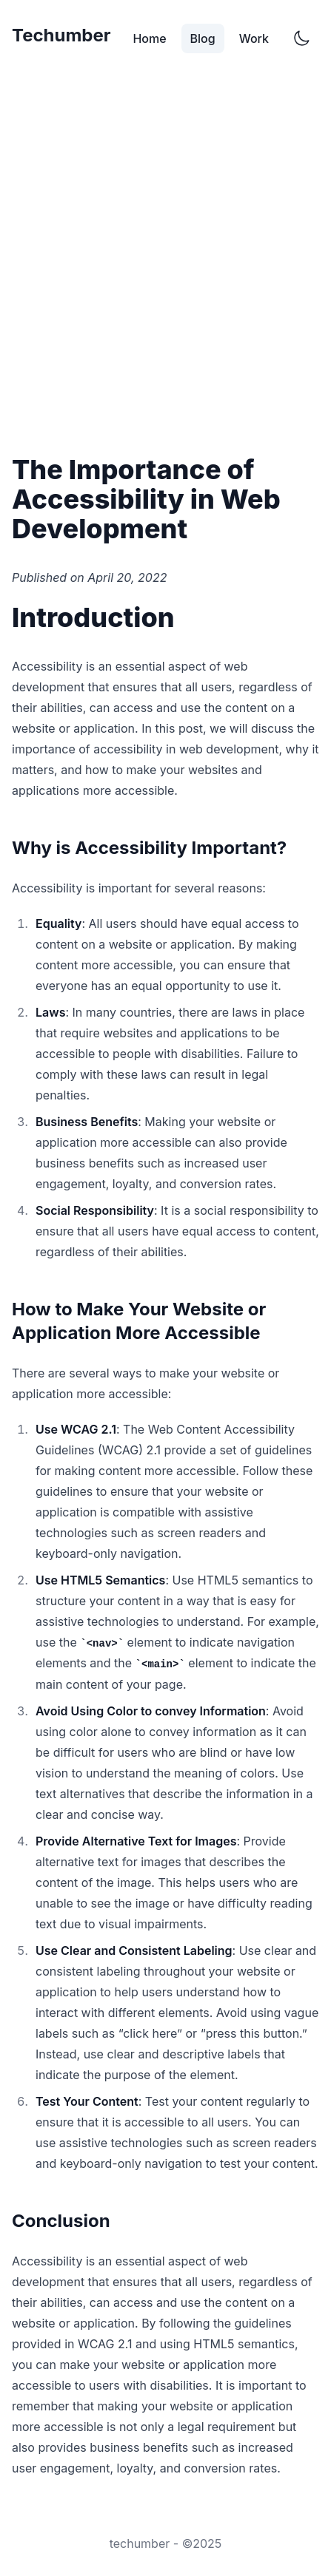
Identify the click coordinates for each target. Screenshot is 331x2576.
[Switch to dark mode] (301, 38)
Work (254, 38)
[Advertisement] (165, 260)
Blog (202, 38)
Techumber (61, 35)
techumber (140, 2543)
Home (149, 38)
